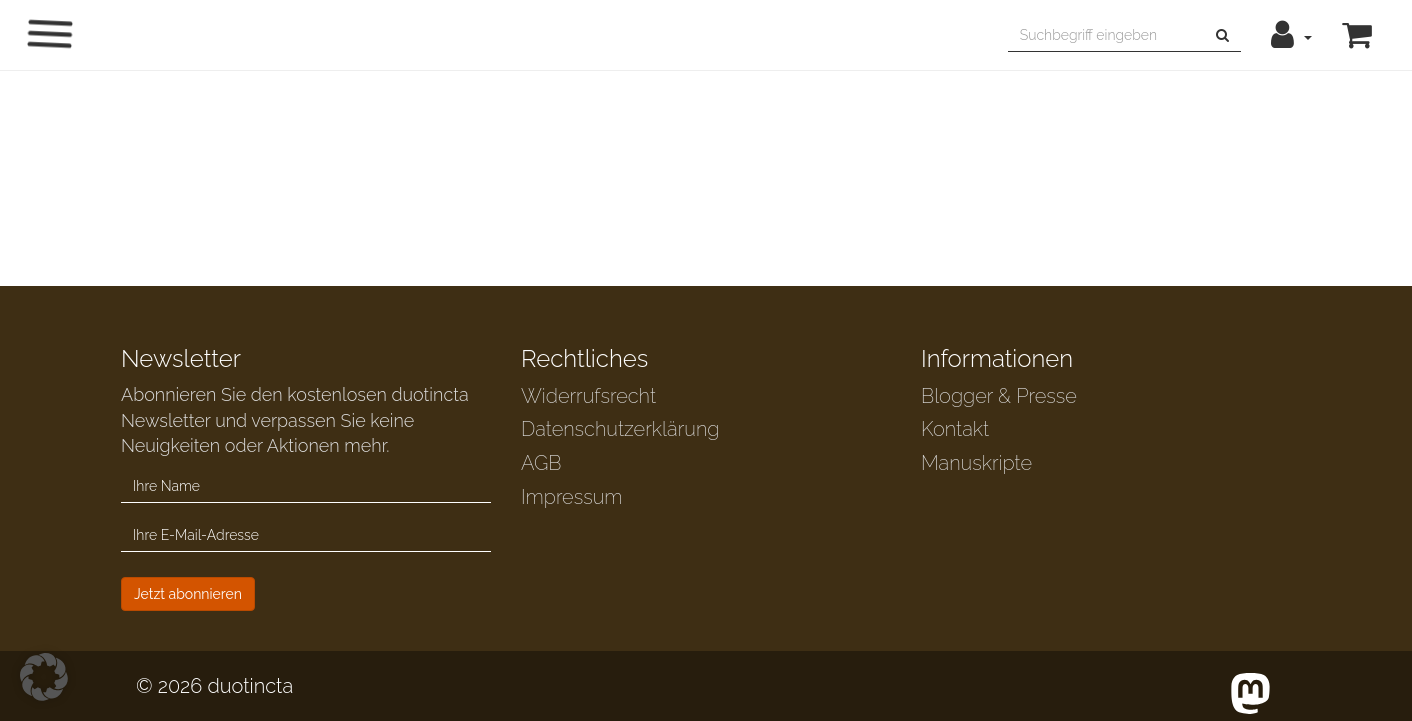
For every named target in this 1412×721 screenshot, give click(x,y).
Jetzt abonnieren (188, 594)
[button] (1291, 35)
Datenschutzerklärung (620, 429)
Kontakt (955, 429)
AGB (541, 463)
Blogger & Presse (999, 396)
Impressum (571, 497)
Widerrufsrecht (588, 396)
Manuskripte (976, 463)
